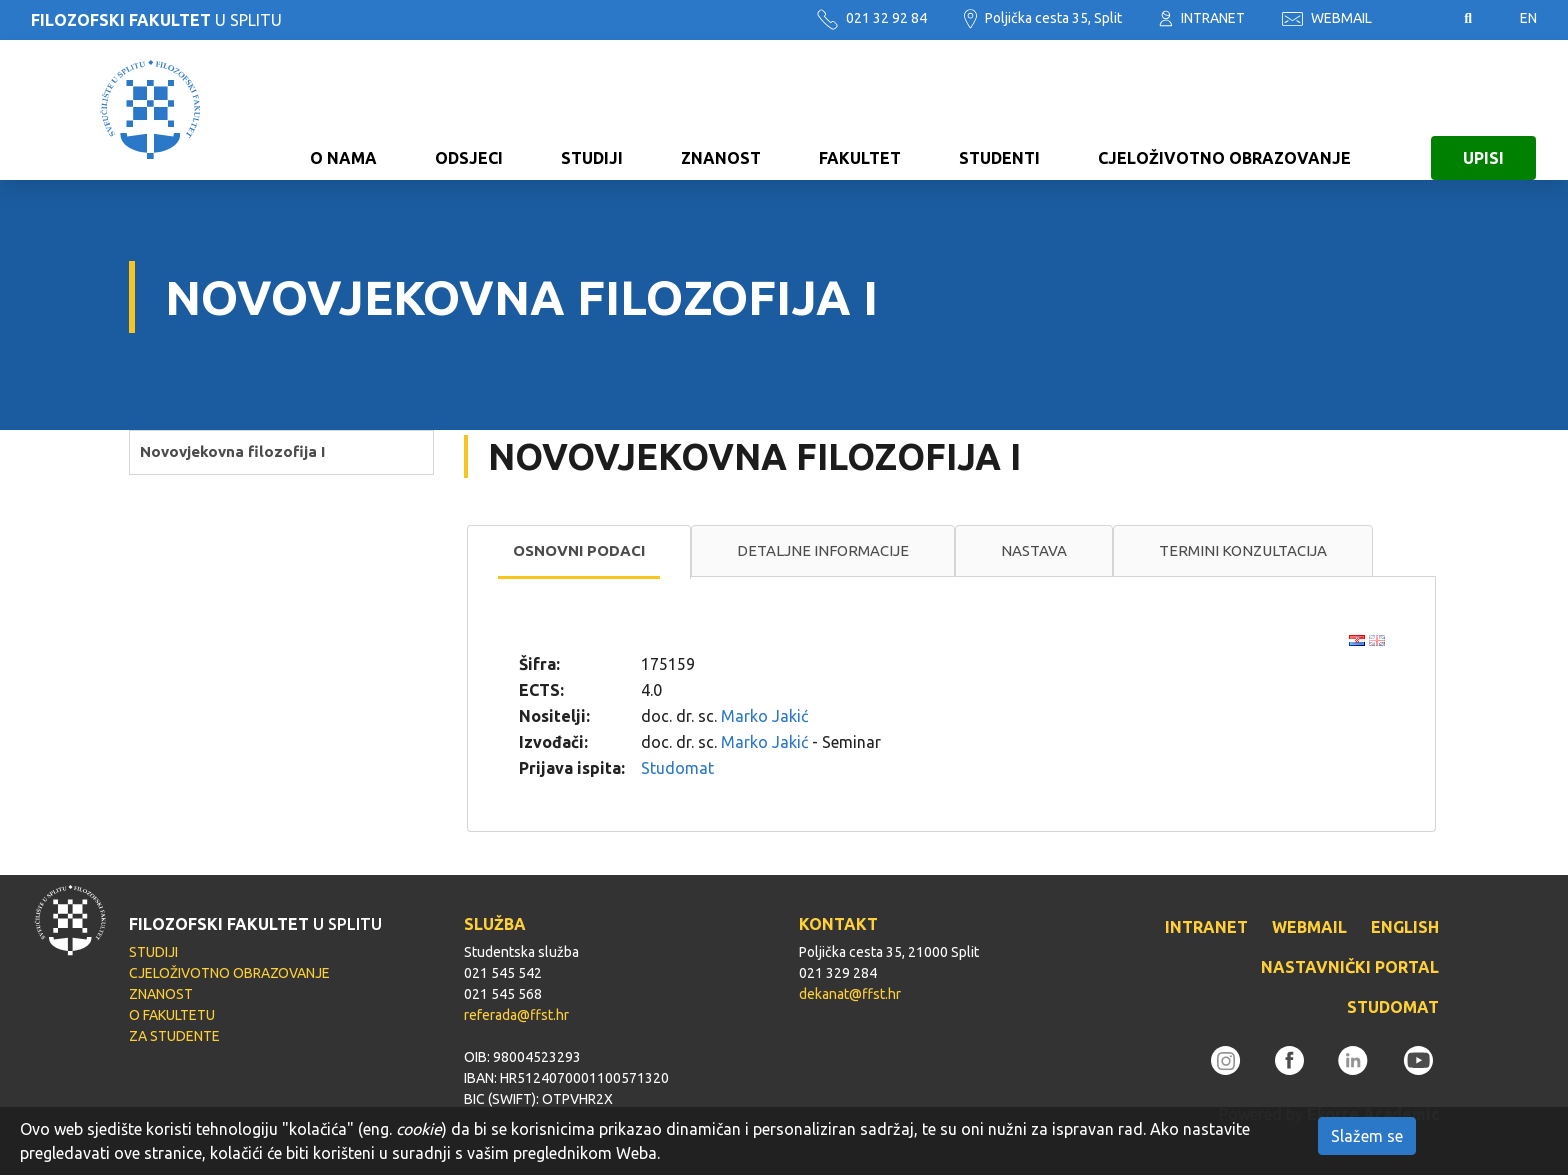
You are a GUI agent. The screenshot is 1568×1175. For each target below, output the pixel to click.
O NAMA (343, 110)
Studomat (677, 768)
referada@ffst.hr (516, 1015)
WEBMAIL (1327, 18)
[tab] (579, 552)
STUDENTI (999, 110)
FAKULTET (860, 110)
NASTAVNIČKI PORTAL (1350, 967)
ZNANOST (721, 110)
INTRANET (1202, 18)
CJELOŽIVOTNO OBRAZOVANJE (1224, 110)
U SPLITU (156, 20)
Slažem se (1367, 1136)
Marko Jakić (764, 716)
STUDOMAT (1393, 1007)
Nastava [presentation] (1034, 550)
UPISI (1483, 110)
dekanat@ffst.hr (850, 994)
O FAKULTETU (172, 1015)
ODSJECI (469, 110)
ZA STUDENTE (174, 1036)
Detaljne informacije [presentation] (823, 550)
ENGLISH (1405, 927)
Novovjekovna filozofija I (232, 451)
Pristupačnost (1418, 19)
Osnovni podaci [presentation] (579, 550)
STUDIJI (592, 110)
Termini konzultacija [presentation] (1243, 550)
